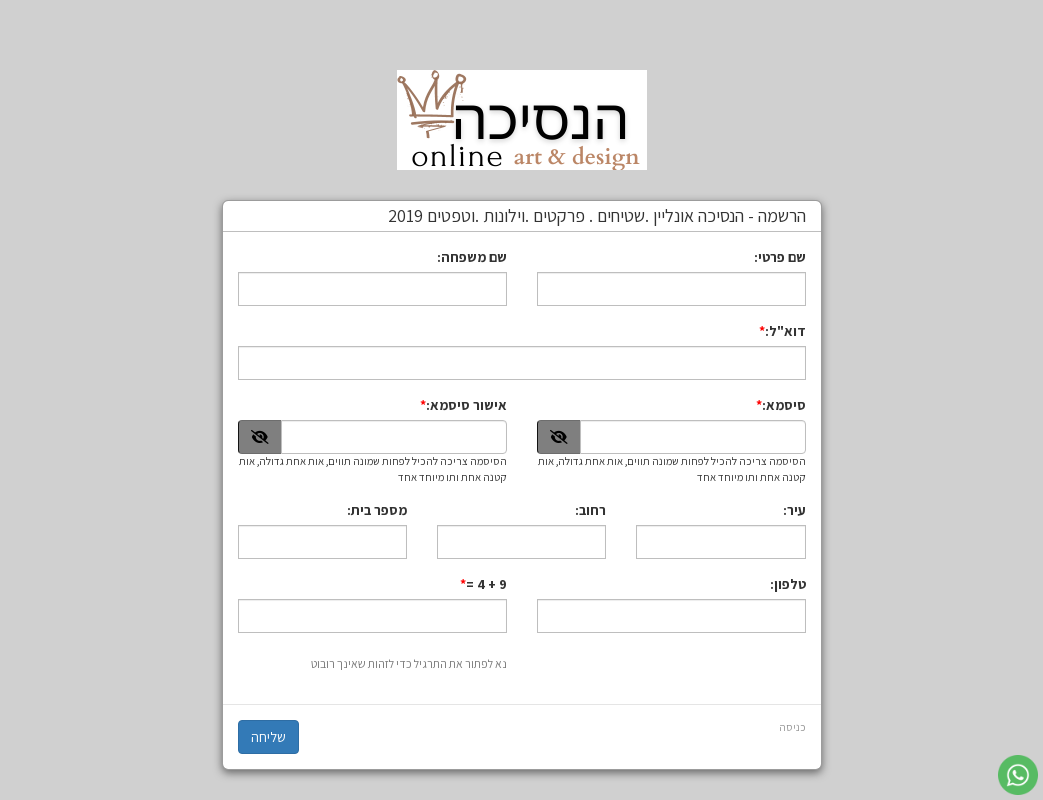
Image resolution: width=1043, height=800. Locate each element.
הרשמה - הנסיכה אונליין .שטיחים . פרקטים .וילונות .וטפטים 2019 (597, 216)
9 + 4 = (486, 584)
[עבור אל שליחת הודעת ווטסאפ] (1018, 775)
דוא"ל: (785, 331)
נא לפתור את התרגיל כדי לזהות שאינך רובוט (409, 663)
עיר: (794, 510)
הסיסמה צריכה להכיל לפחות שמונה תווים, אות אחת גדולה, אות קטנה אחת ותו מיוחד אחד (672, 469)
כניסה (792, 727)
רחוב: (590, 510)
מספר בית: (377, 510)
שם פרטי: (780, 257)
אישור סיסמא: (466, 405)
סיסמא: (784, 405)
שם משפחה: (472, 257)
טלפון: (788, 584)
